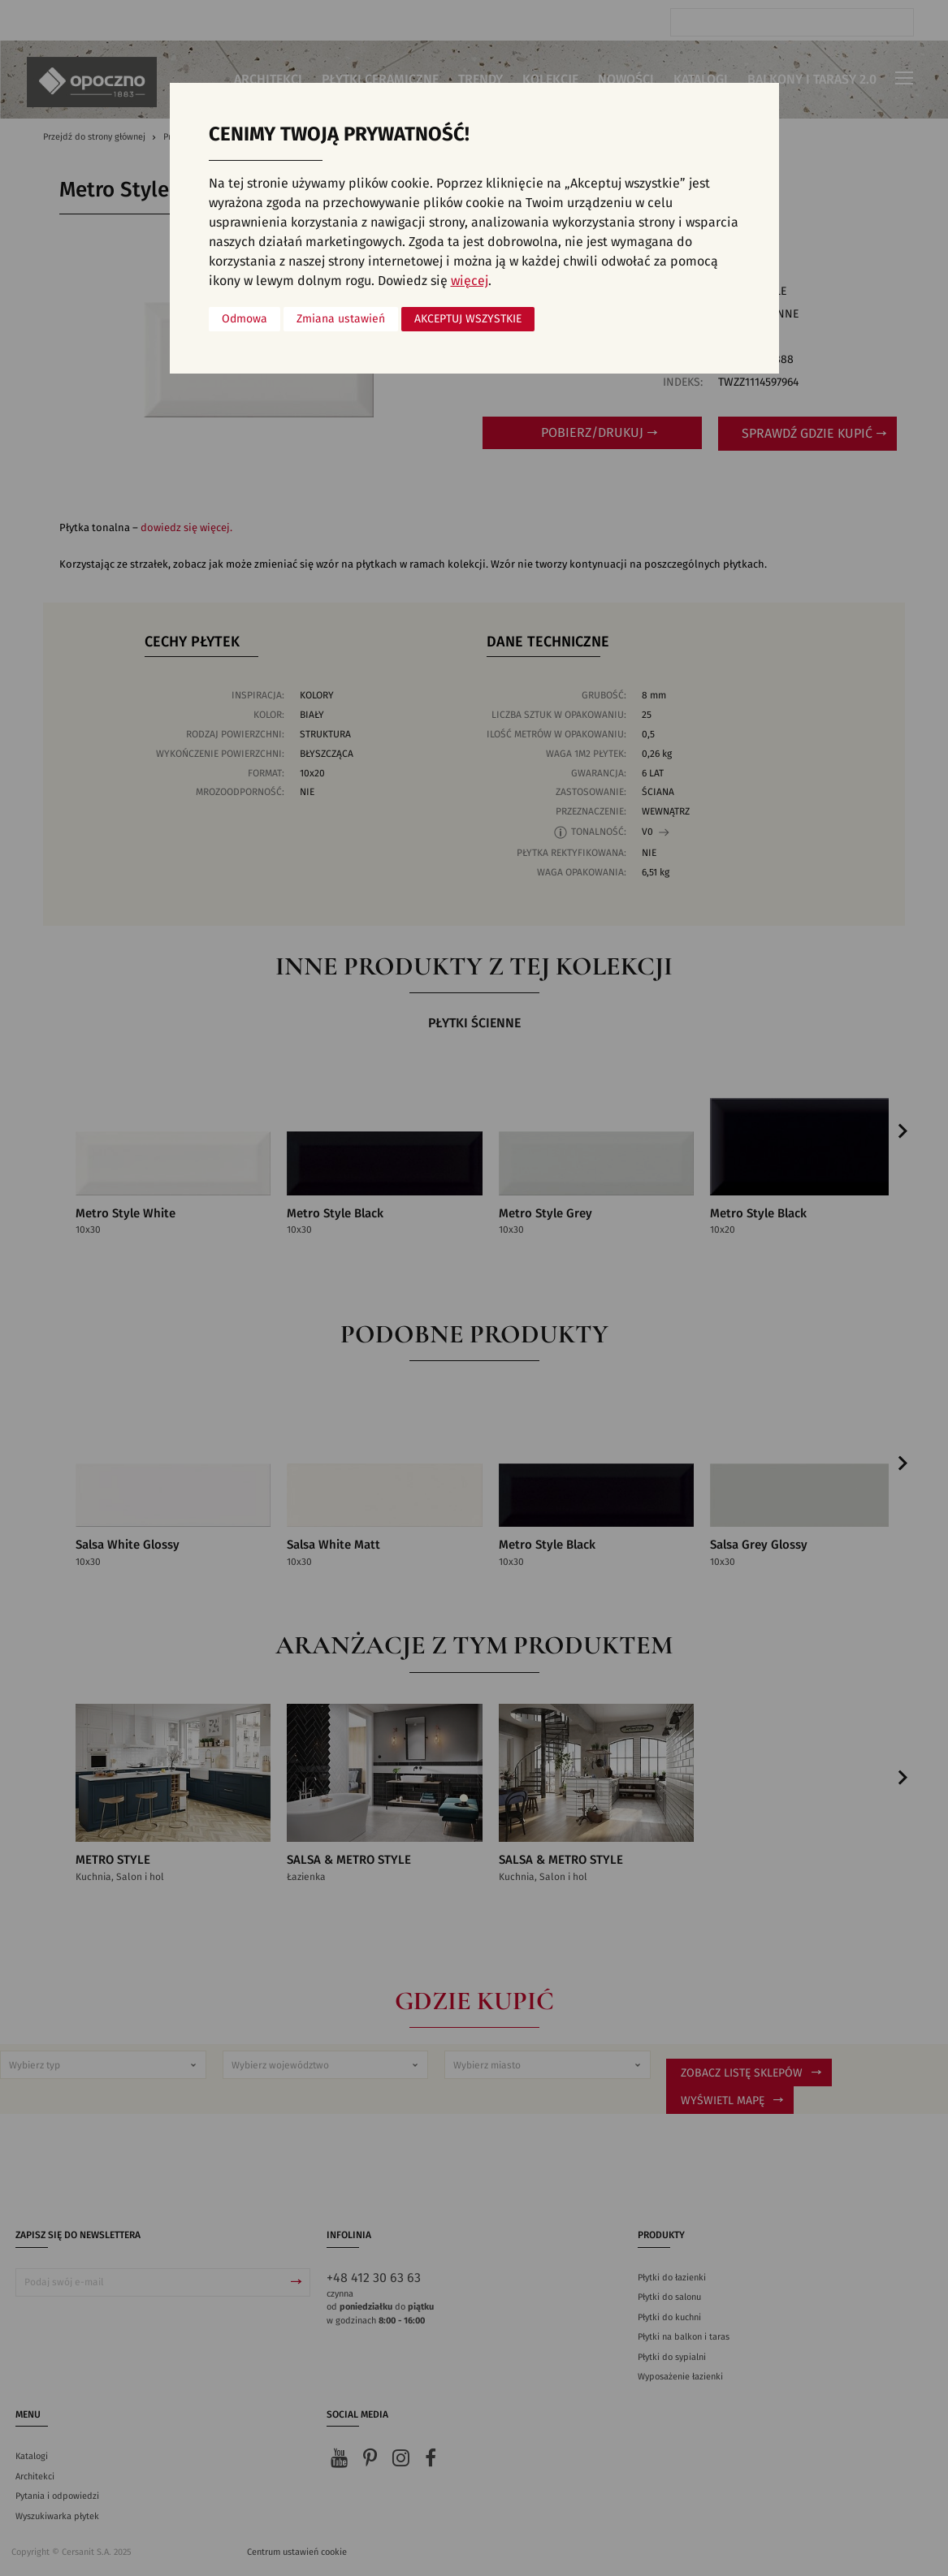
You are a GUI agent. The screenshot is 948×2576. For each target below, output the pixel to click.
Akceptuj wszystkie (468, 319)
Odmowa (244, 319)
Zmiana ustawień (341, 319)
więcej (469, 280)
